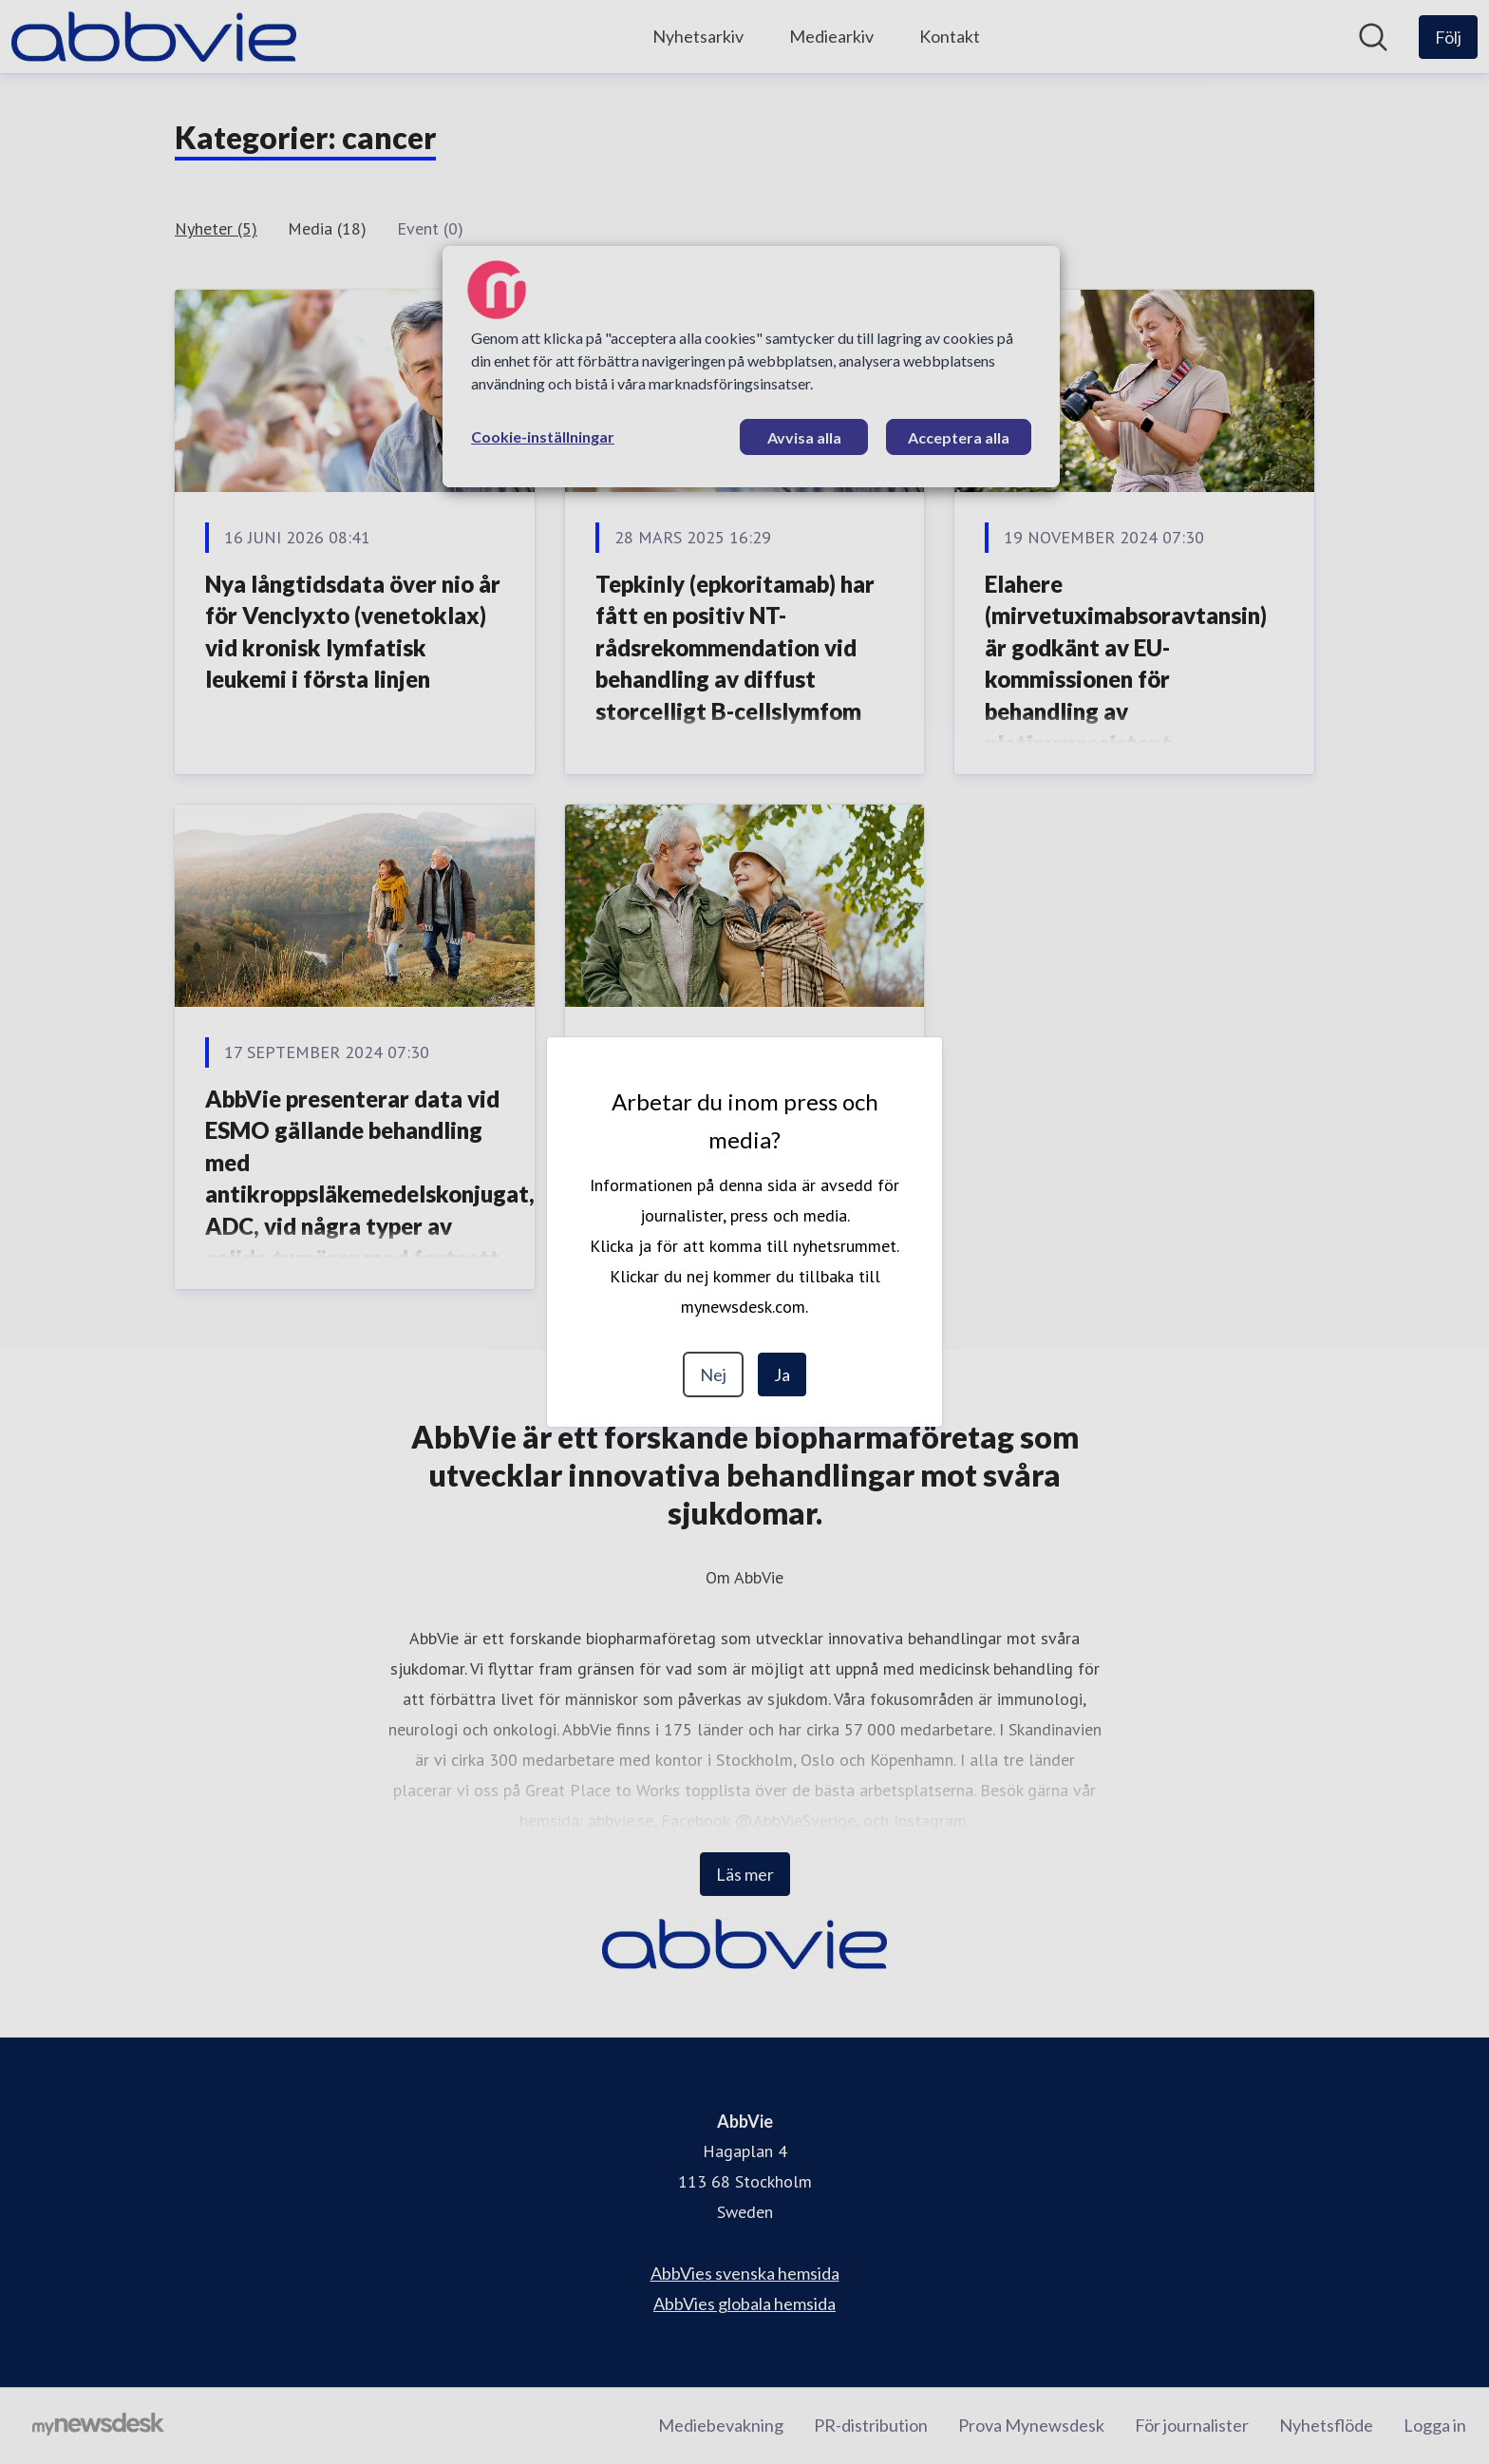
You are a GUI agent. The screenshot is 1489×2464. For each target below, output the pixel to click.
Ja (782, 1374)
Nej (713, 1374)
